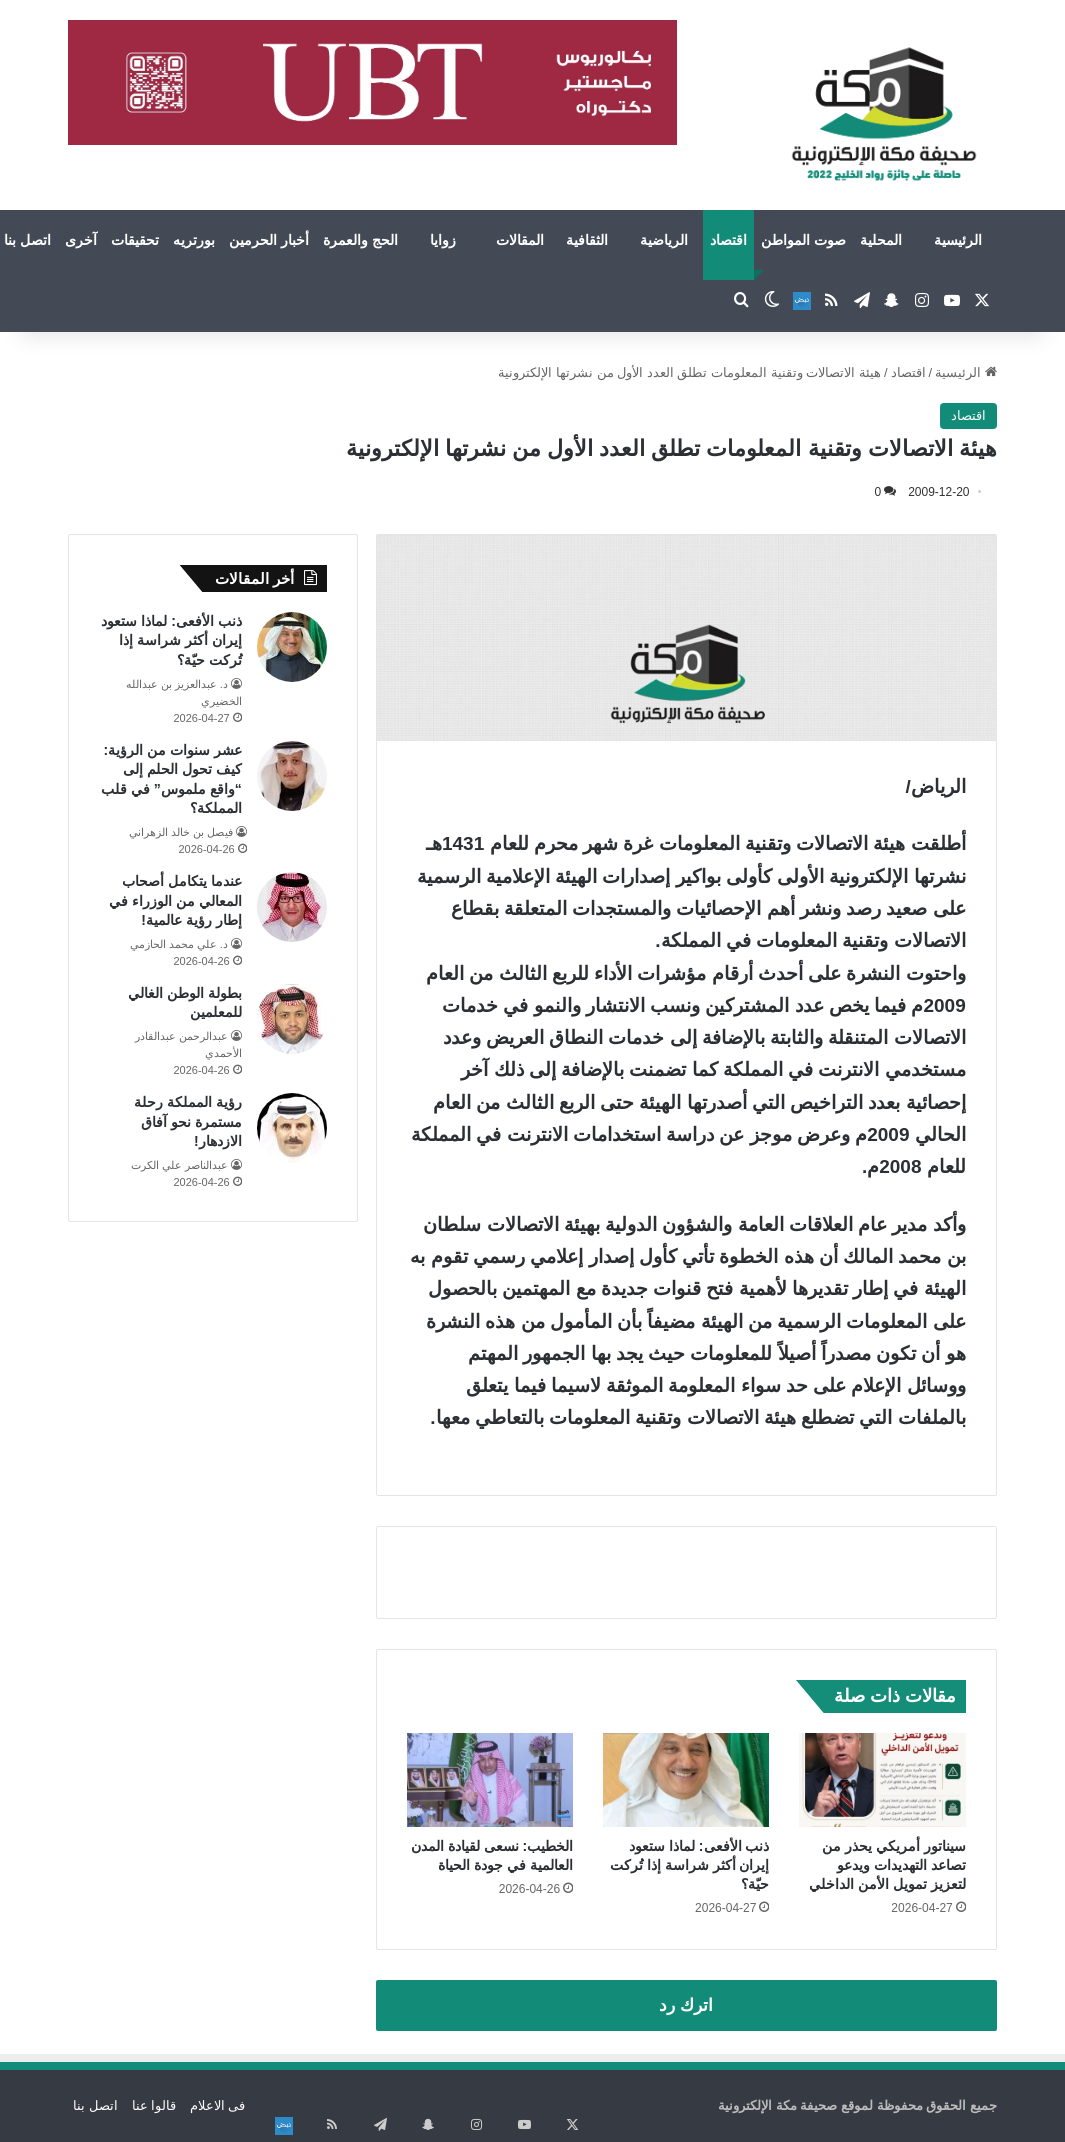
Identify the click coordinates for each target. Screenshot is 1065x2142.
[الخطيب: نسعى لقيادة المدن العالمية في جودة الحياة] (490, 1780)
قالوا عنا (154, 2105)
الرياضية (664, 240)
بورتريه (194, 240)
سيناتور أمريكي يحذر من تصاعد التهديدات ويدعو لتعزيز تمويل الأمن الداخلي (887, 1865)
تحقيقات (135, 240)
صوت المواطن (803, 240)
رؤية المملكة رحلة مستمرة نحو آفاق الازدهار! (188, 1121)
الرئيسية (958, 240)
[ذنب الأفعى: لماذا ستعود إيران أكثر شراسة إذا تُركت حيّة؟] (686, 1780)
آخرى (81, 240)
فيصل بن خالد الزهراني (181, 832)
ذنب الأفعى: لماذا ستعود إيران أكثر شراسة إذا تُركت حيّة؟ (690, 1865)
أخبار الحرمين (269, 240)
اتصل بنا (95, 2105)
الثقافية (587, 240)
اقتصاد (728, 240)
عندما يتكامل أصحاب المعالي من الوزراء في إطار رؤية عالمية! (175, 900)
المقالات (520, 240)
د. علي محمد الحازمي (179, 944)
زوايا (443, 240)
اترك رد (686, 2005)
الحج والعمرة (360, 240)
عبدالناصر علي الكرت (179, 1165)
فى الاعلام (218, 2105)
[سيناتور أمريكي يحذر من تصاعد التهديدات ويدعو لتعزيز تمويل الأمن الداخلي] (882, 1780)
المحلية (881, 240)
